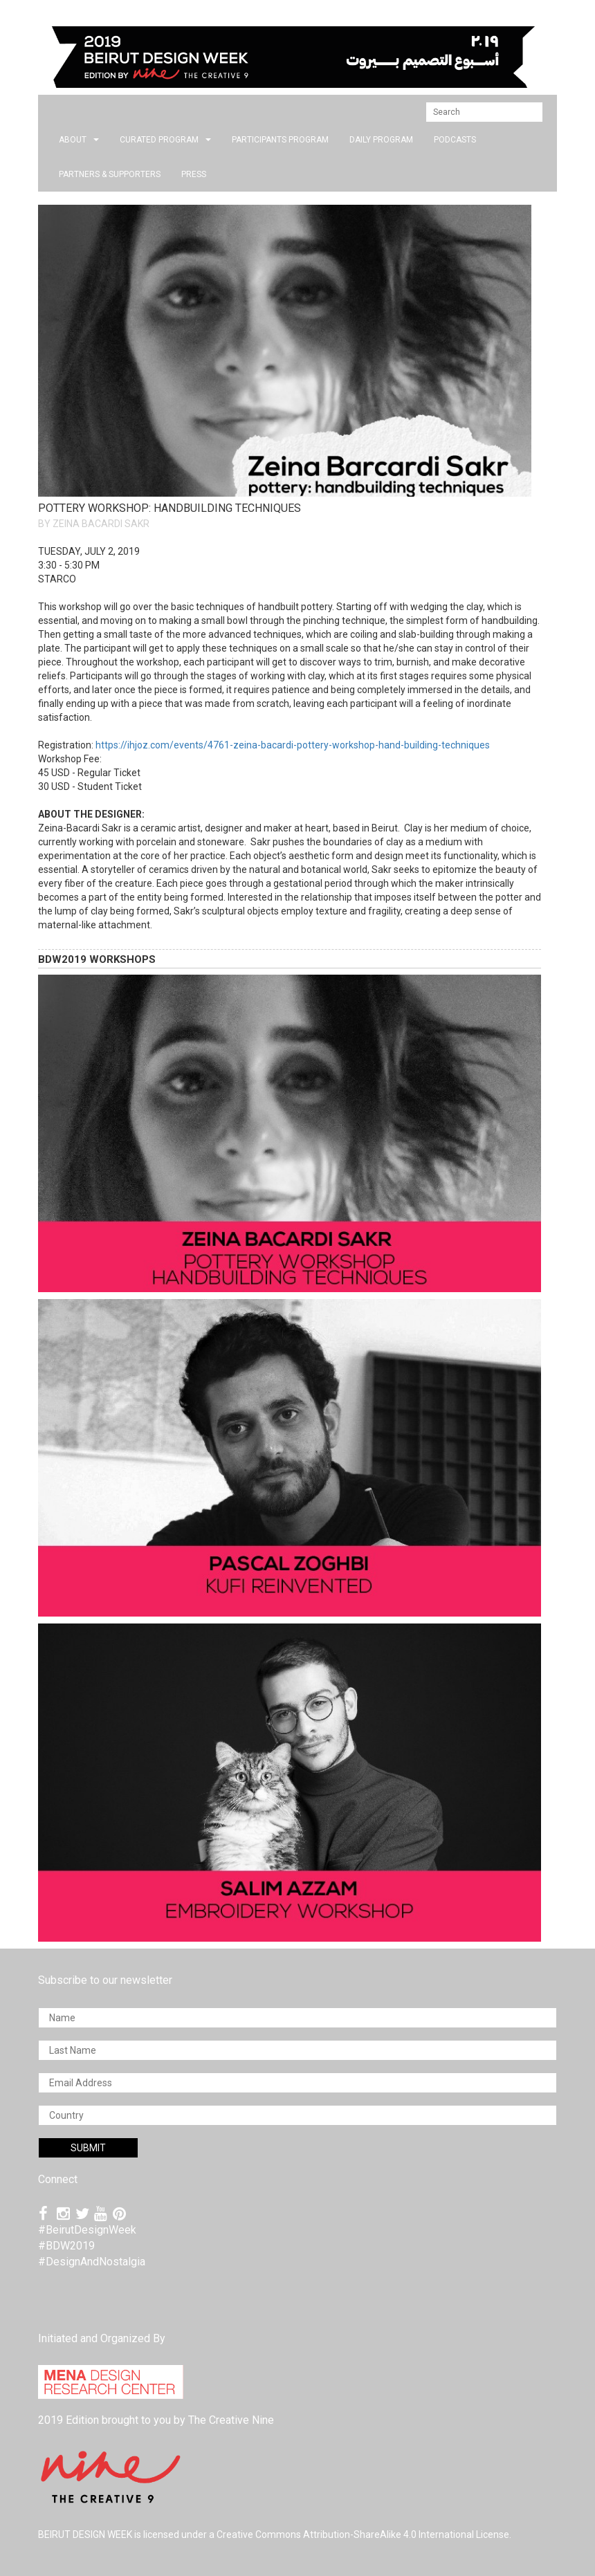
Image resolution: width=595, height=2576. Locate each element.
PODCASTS (455, 140)
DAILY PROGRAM (381, 140)
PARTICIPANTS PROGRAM (280, 140)
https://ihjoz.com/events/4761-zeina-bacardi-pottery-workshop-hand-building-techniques (292, 745)
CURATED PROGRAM (165, 140)
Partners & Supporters (110, 174)
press (193, 174)
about (79, 140)
